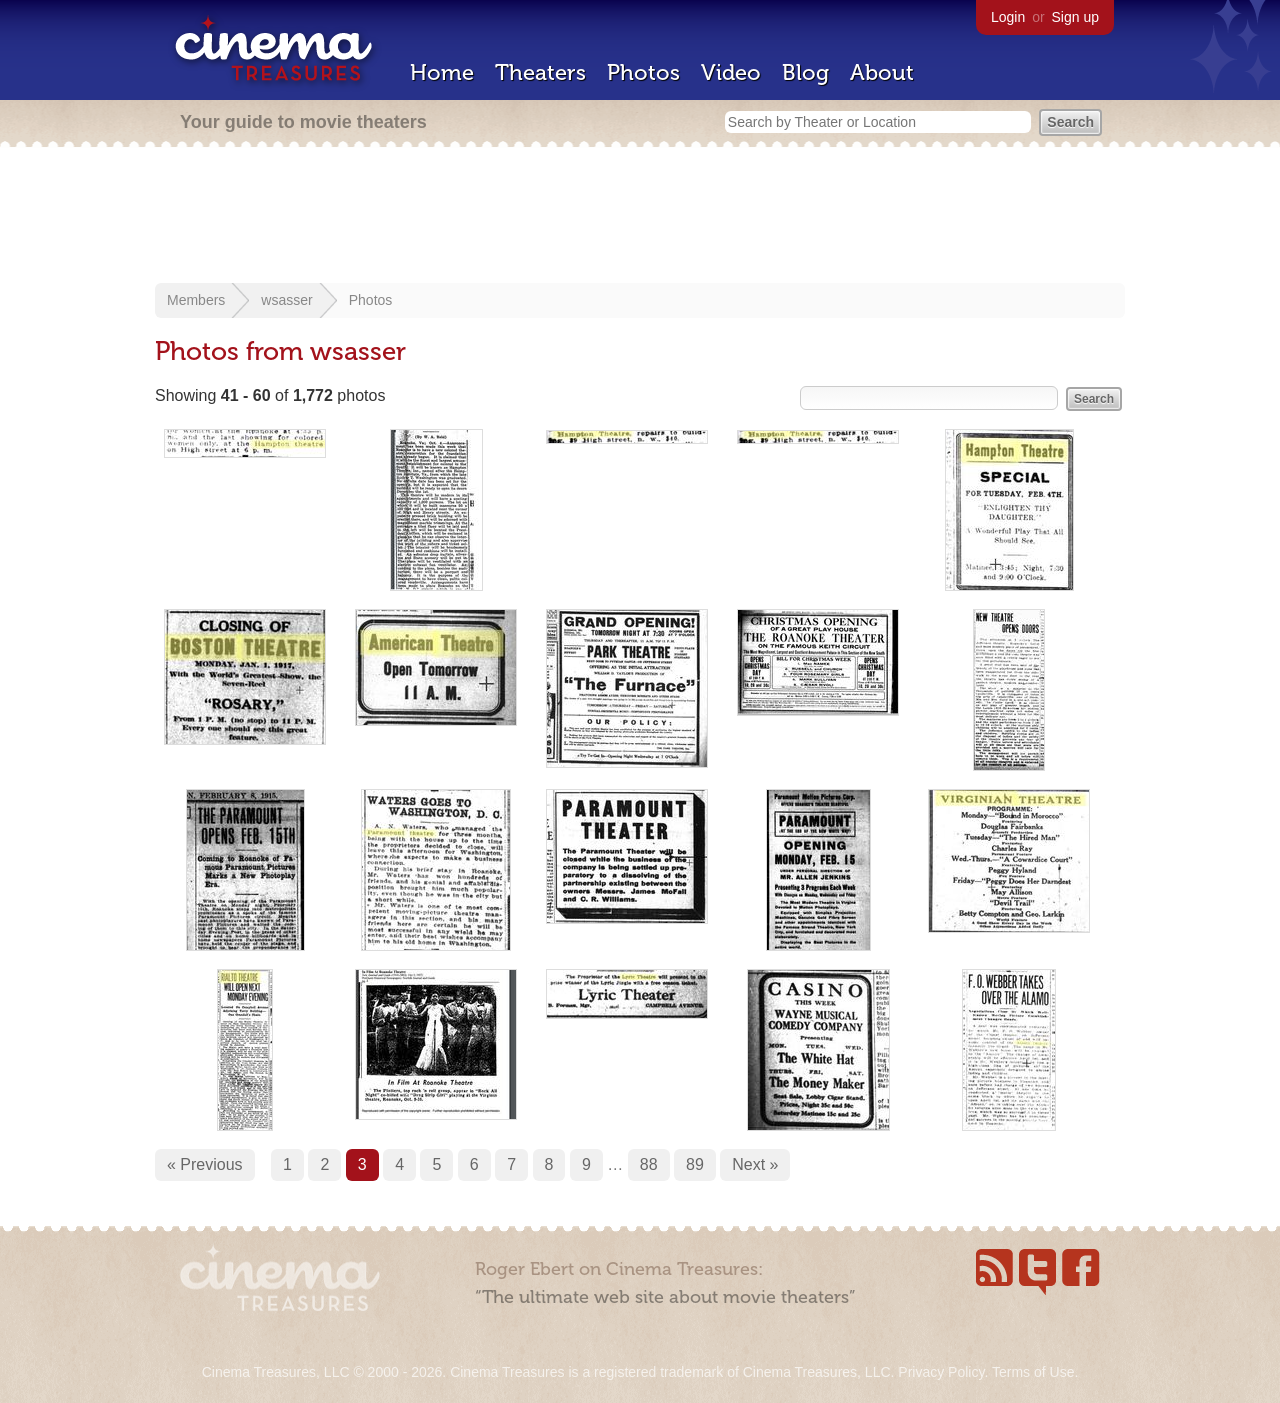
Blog (805, 72)
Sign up (1075, 17)
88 (649, 1164)
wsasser (286, 300)
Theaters (540, 72)
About (882, 72)
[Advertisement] (640, 217)
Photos (643, 72)
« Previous (205, 1164)
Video (731, 72)
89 (695, 1164)
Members (196, 300)
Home (442, 72)
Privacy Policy (941, 1372)
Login (1008, 17)
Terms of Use (1033, 1372)
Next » (755, 1164)
